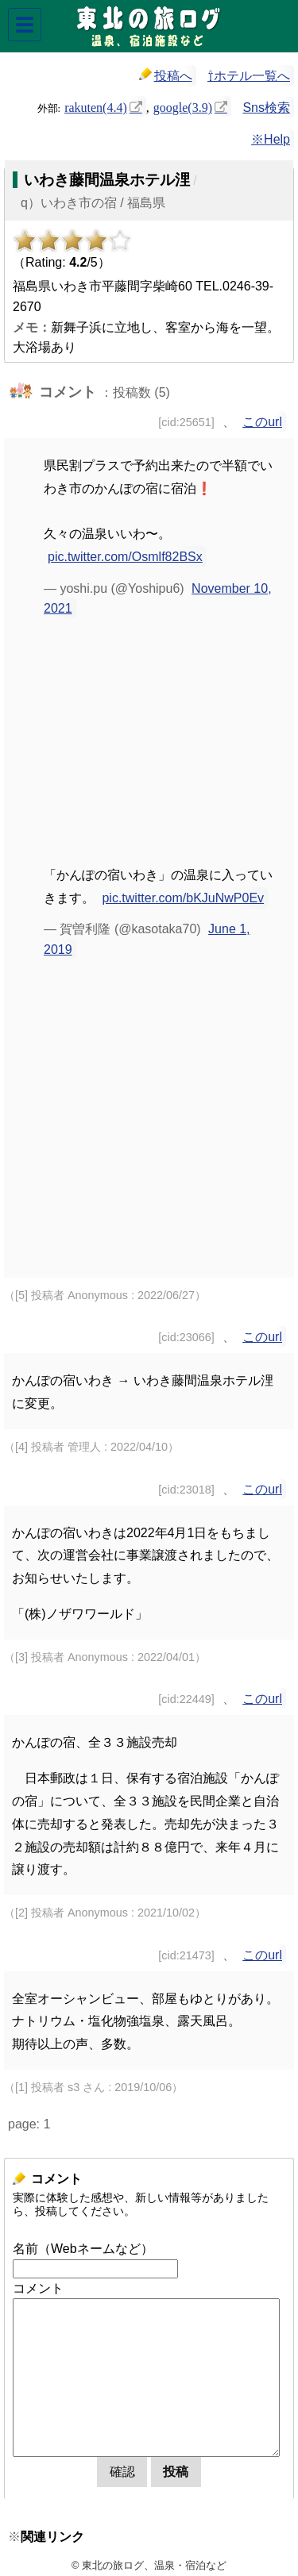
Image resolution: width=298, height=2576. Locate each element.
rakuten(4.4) (95, 106)
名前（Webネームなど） (83, 2248)
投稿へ (165, 75)
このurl (262, 422)
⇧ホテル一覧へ (248, 76)
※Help (270, 139)
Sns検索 (266, 107)
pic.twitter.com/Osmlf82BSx (125, 556)
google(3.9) (182, 106)
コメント (38, 2288)
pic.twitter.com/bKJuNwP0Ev (183, 898)
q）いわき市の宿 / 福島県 (93, 203)
